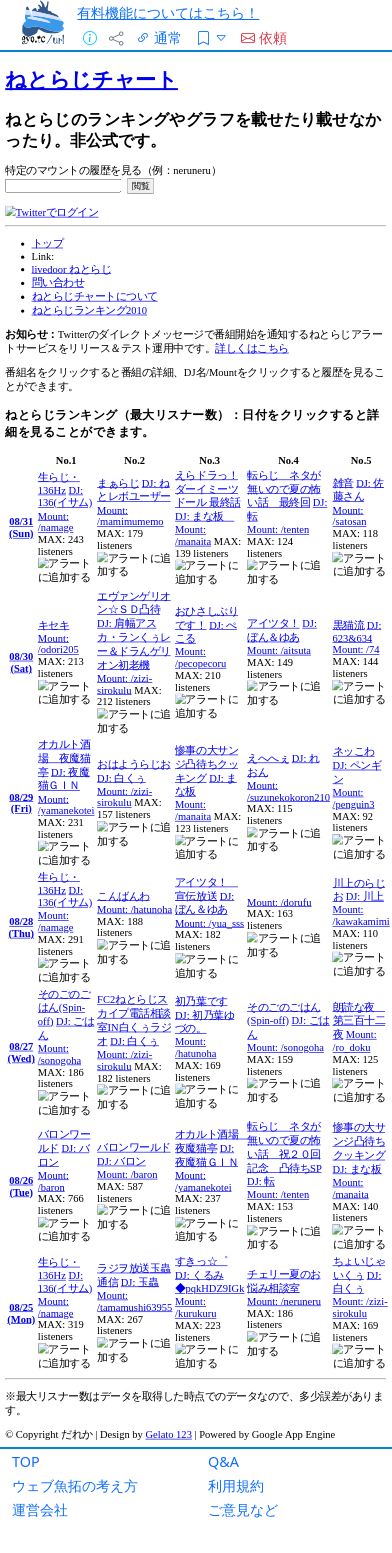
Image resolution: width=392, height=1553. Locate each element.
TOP (26, 1461)
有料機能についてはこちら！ (168, 12)
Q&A (223, 1461)
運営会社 (40, 1509)
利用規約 (236, 1485)
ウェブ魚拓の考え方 (75, 1485)
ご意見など (243, 1509)
